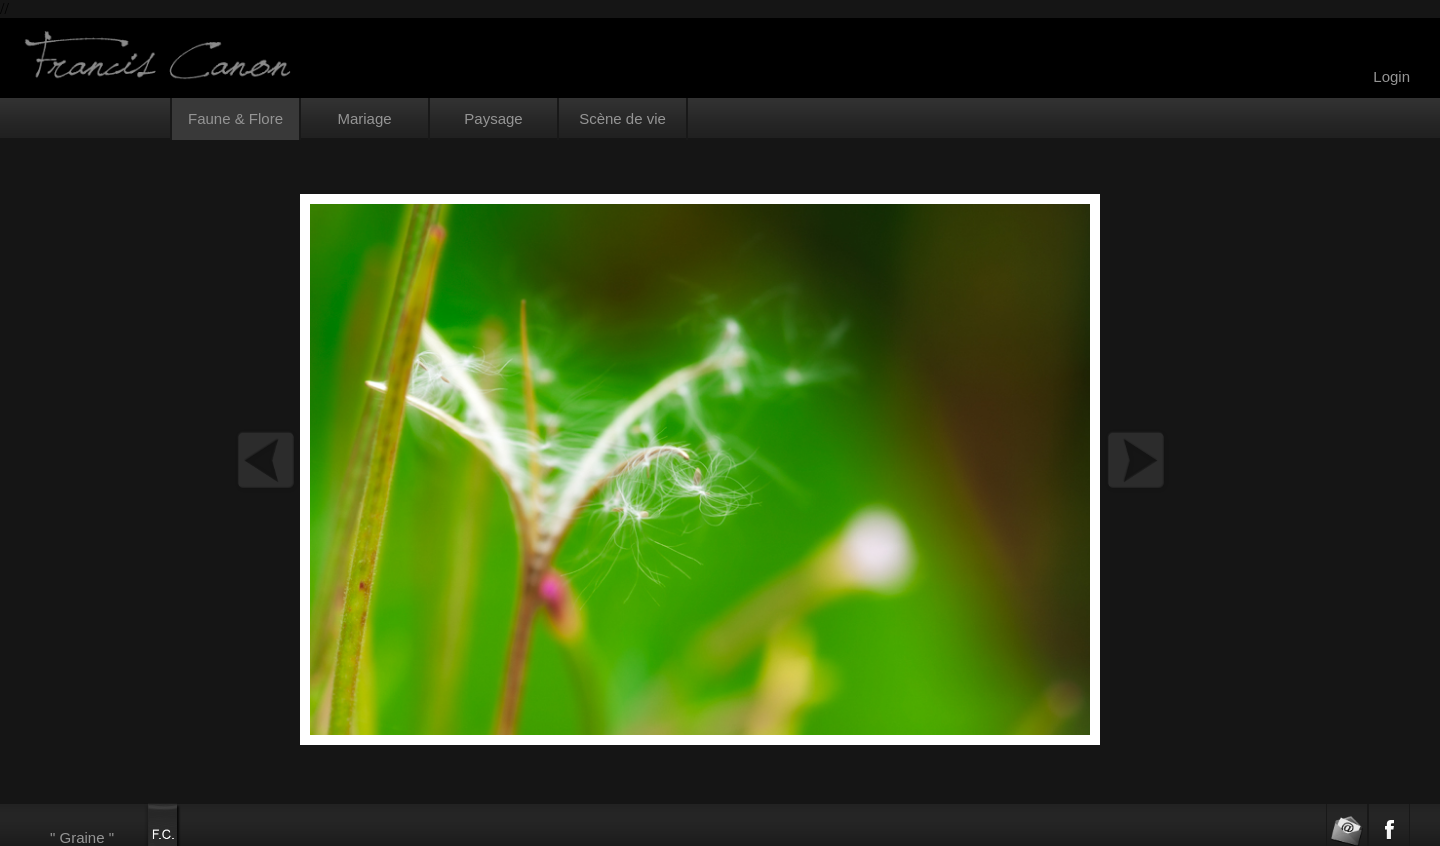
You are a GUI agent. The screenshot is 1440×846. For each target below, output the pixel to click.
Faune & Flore (235, 118)
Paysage (493, 118)
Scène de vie (622, 118)
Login (1391, 76)
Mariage (364, 118)
